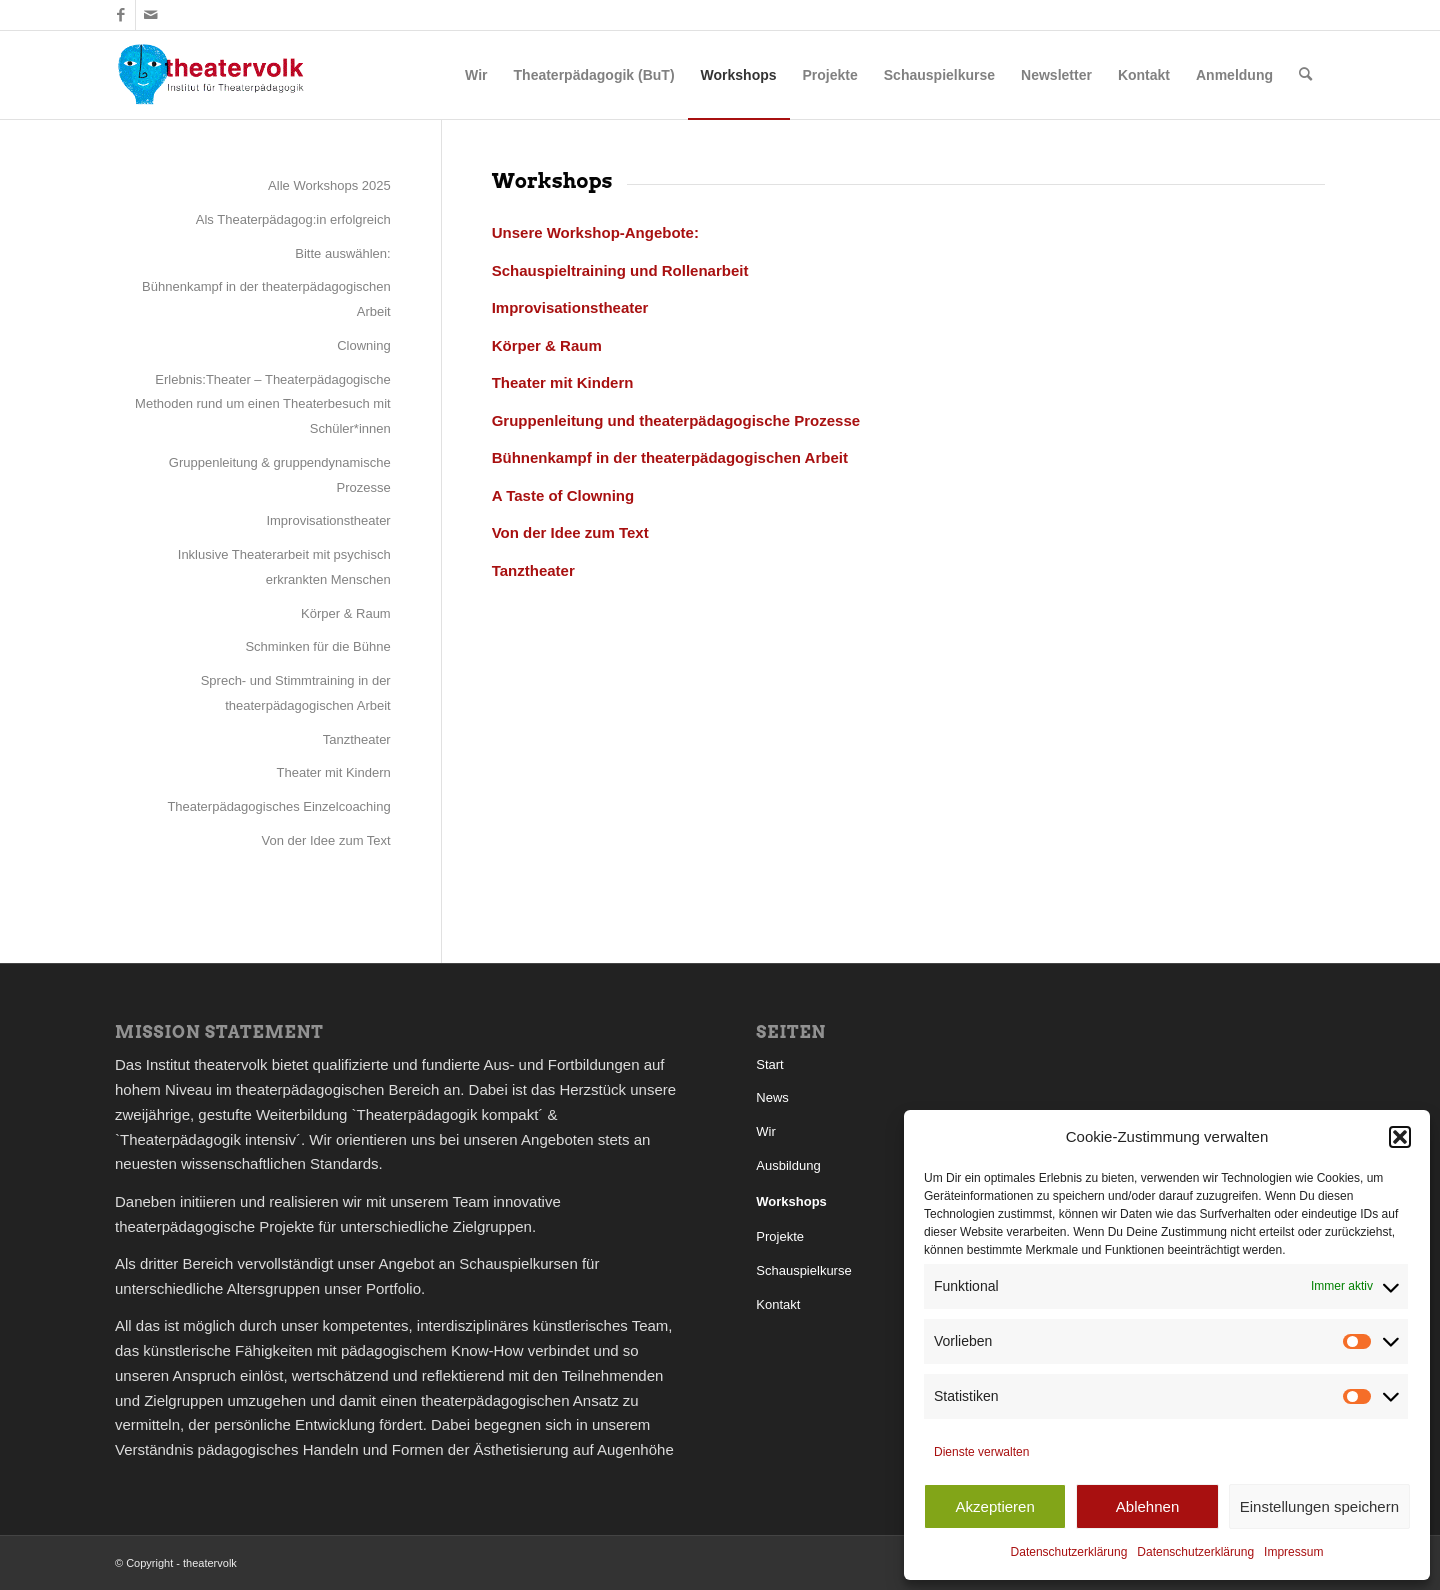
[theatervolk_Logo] (211, 75)
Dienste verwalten (981, 1452)
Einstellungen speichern (1319, 1506)
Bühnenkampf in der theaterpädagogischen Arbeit (266, 299)
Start (769, 1064)
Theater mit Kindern (334, 772)
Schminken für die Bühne (317, 646)
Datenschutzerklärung (1069, 1552)
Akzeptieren (995, 1506)
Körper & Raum (346, 613)
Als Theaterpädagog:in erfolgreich (293, 219)
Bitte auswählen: (342, 253)
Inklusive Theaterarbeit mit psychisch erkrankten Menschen (284, 567)
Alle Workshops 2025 (329, 185)
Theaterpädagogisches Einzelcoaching (278, 806)
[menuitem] (476, 75)
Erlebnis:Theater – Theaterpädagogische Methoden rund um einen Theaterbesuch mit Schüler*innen (263, 404)
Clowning (363, 345)
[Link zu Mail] (151, 15)
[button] (1400, 1137)
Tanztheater (357, 739)
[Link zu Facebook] (120, 15)
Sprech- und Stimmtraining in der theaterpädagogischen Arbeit (296, 693)
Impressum (1293, 1552)
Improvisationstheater (328, 520)
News (772, 1097)
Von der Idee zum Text (326, 840)
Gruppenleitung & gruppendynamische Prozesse (280, 475)
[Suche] (1305, 75)
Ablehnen (1147, 1506)
